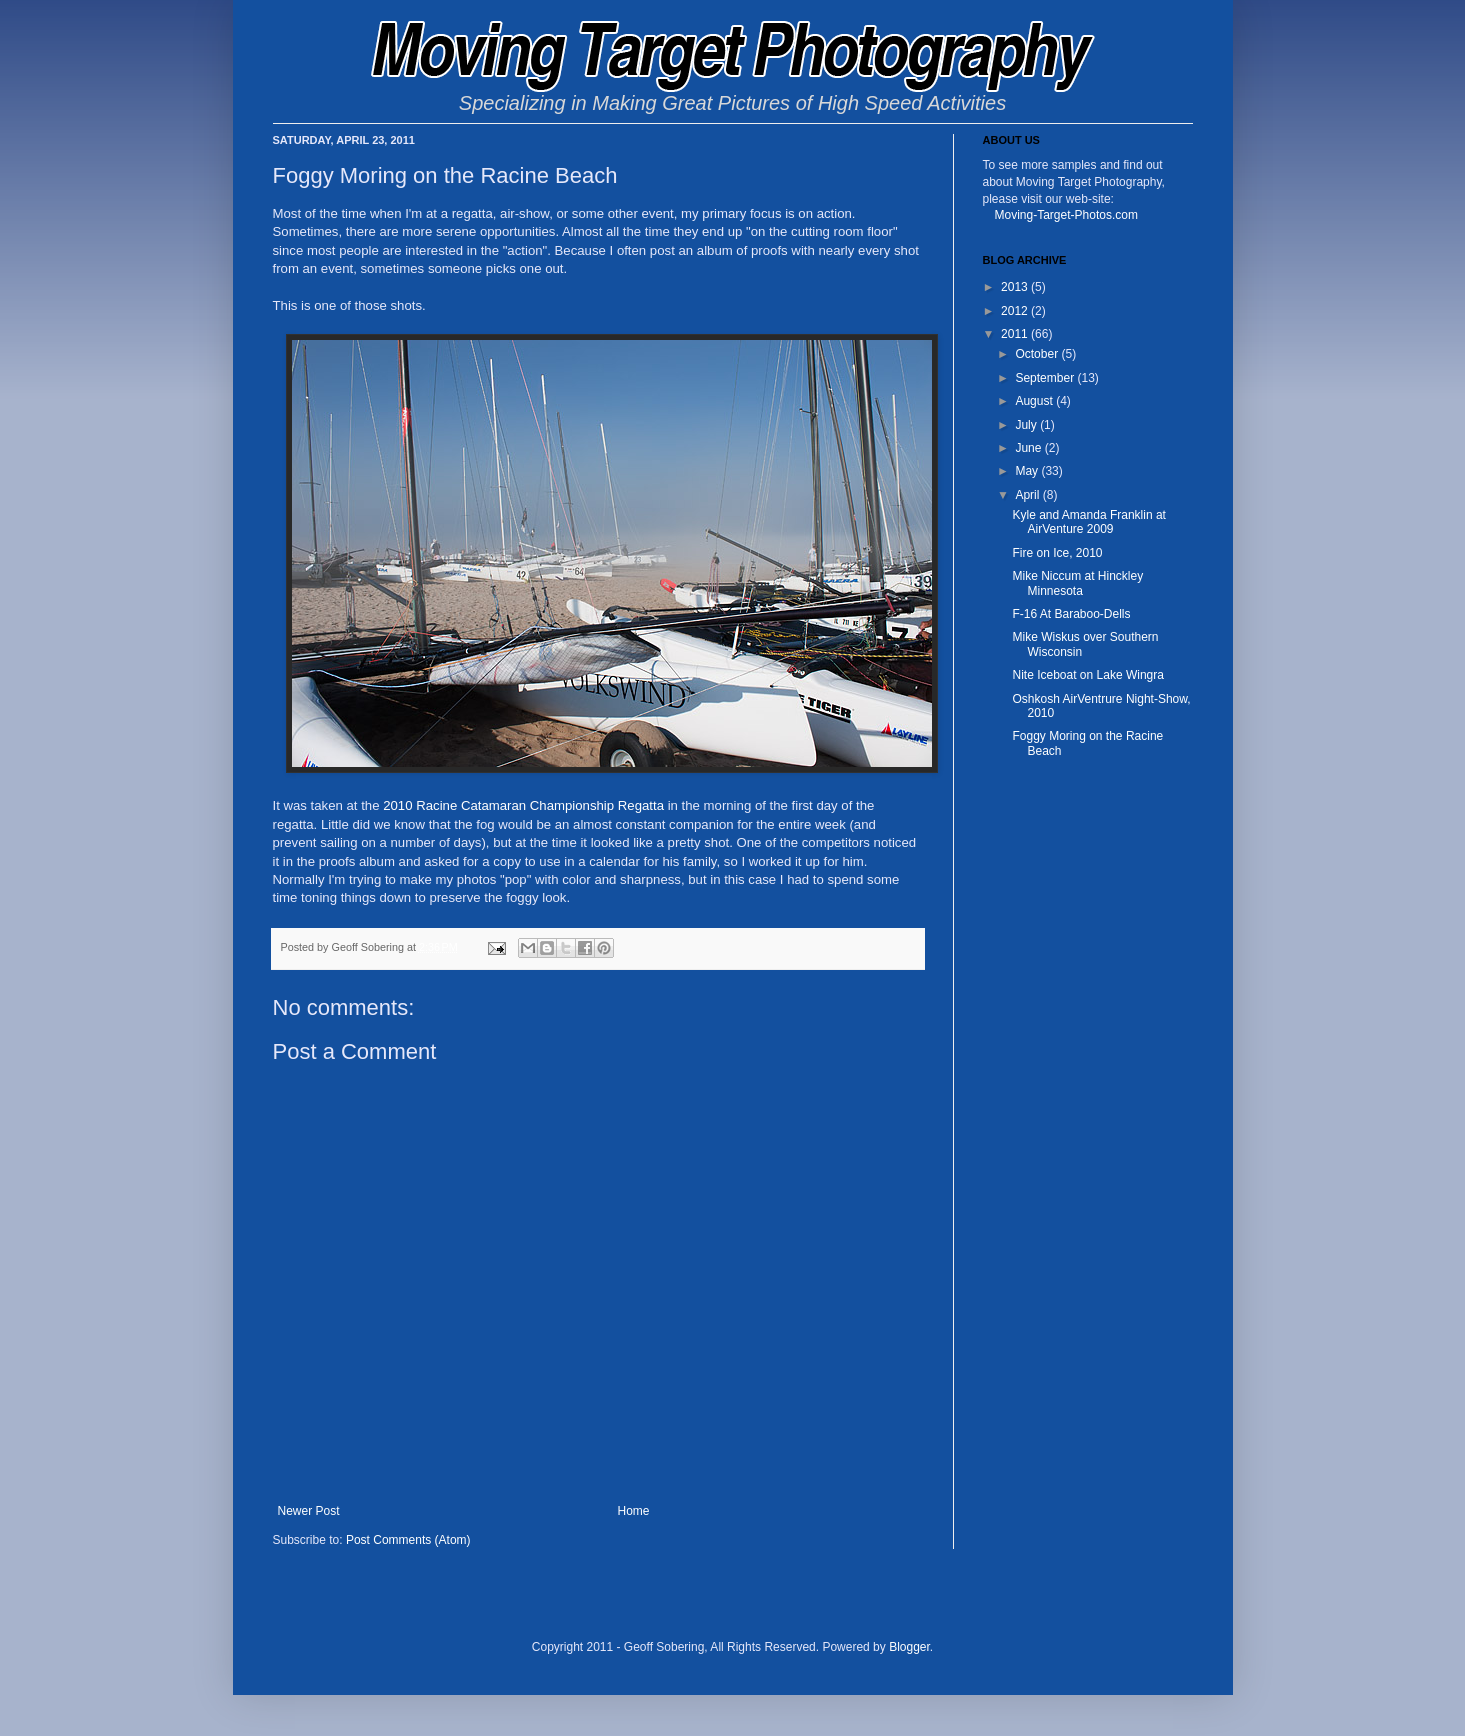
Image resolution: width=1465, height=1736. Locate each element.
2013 (1016, 287)
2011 (1016, 334)
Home (634, 1511)
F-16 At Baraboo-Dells (1071, 614)
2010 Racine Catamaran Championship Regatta (523, 805)
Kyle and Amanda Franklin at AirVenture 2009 (1088, 522)
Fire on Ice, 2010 (1057, 553)
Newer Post (309, 1511)
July (1027, 425)
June (1029, 448)
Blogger (909, 1647)
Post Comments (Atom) (408, 1540)
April (1028, 495)
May (1028, 471)
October (1038, 354)
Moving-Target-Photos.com (1066, 215)
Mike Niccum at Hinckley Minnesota (1077, 583)
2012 (1016, 311)
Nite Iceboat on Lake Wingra (1087, 675)
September (1046, 378)
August (1035, 401)
